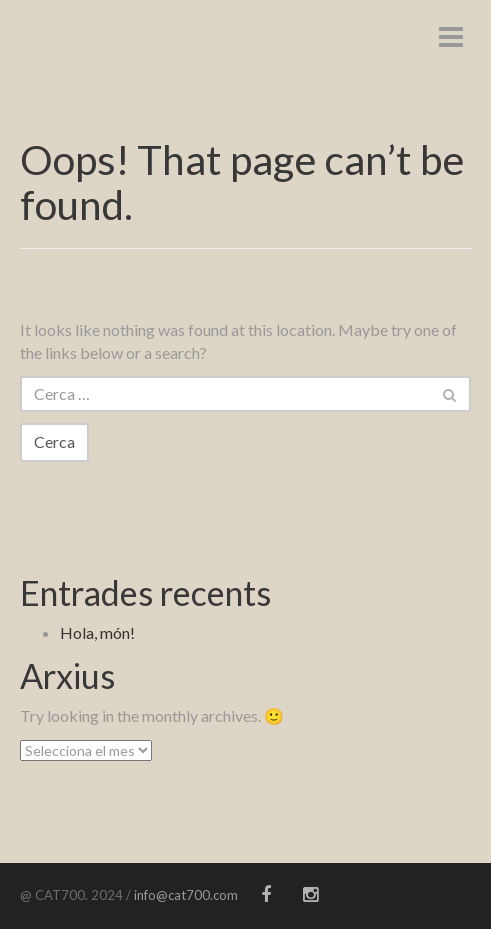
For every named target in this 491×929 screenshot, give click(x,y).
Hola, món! (97, 632)
